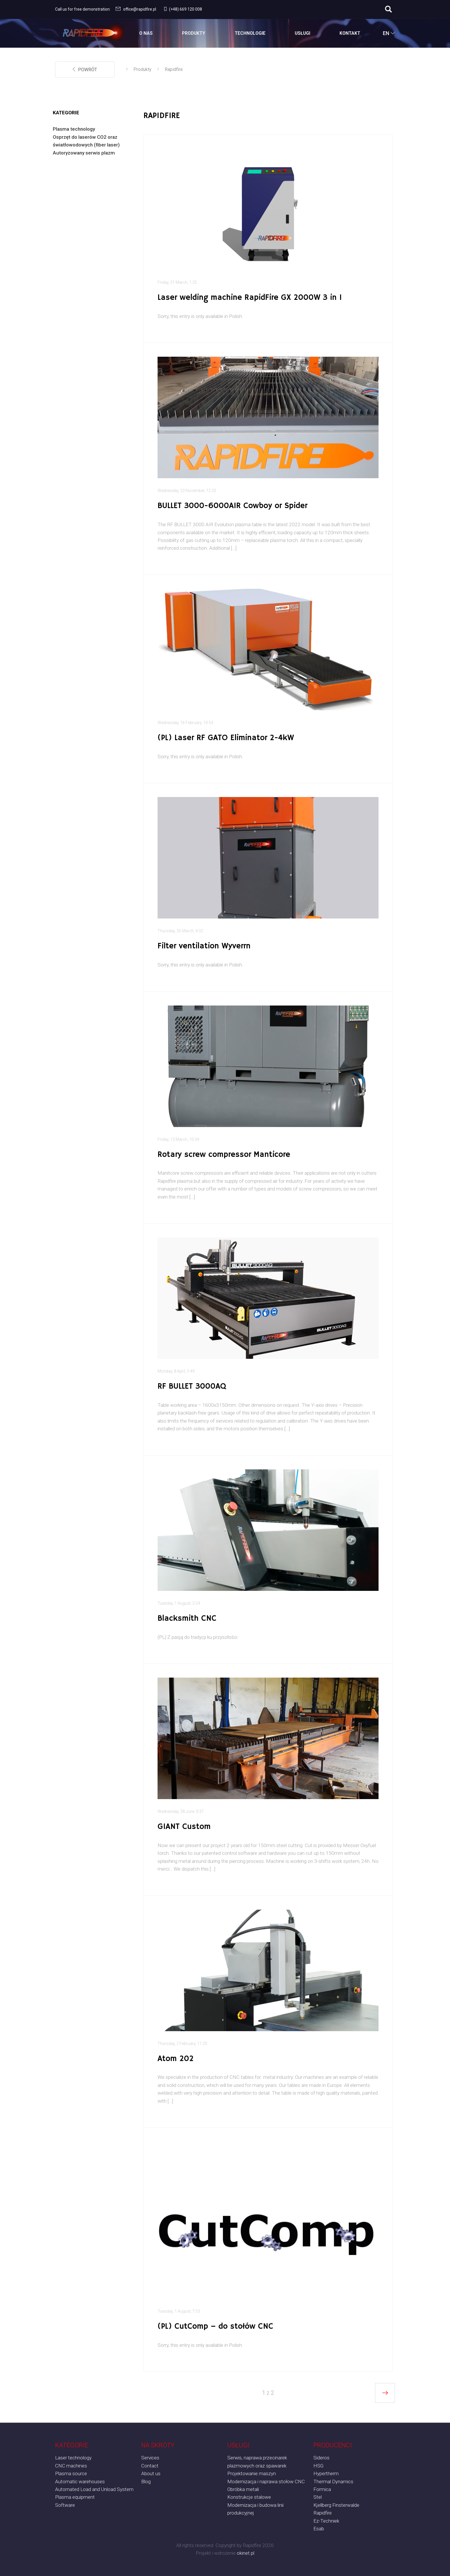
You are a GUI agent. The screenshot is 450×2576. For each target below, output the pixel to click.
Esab (318, 2528)
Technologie (250, 33)
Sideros (321, 2458)
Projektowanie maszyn (251, 2473)
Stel (317, 2497)
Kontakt (350, 33)
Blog (146, 2481)
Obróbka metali (243, 2489)
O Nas (146, 33)
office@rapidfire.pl (135, 9)
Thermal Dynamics (333, 2481)
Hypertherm (326, 2473)
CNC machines (71, 2466)
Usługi (302, 33)
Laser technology (73, 2458)
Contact (149, 2466)
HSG (318, 2466)
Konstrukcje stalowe (249, 2497)
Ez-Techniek (326, 2521)
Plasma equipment (75, 2497)
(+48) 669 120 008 (182, 9)
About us (150, 2473)
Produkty (193, 33)
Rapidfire (174, 69)
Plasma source (71, 2473)
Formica (322, 2489)
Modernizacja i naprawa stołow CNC (266, 2481)
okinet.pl (245, 2553)
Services (150, 2458)
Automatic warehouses (80, 2481)
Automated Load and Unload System (94, 2489)
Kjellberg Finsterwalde (336, 2505)
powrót (85, 69)
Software (65, 2505)
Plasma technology (74, 129)
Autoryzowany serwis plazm (84, 153)
